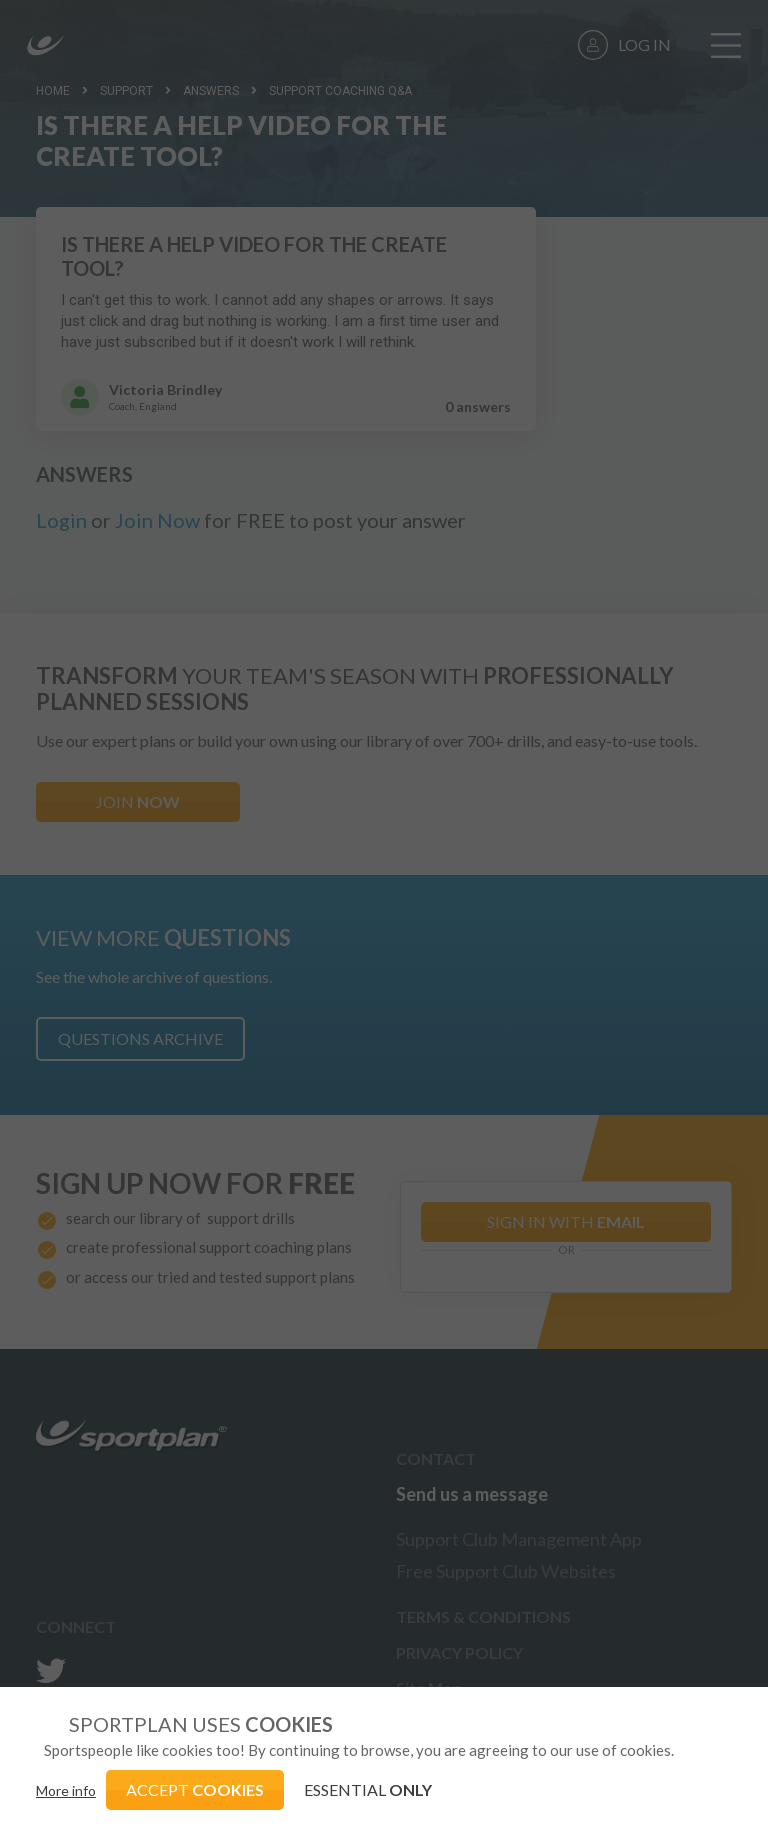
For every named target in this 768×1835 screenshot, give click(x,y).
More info (66, 1790)
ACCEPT (195, 1789)
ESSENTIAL (368, 1789)
